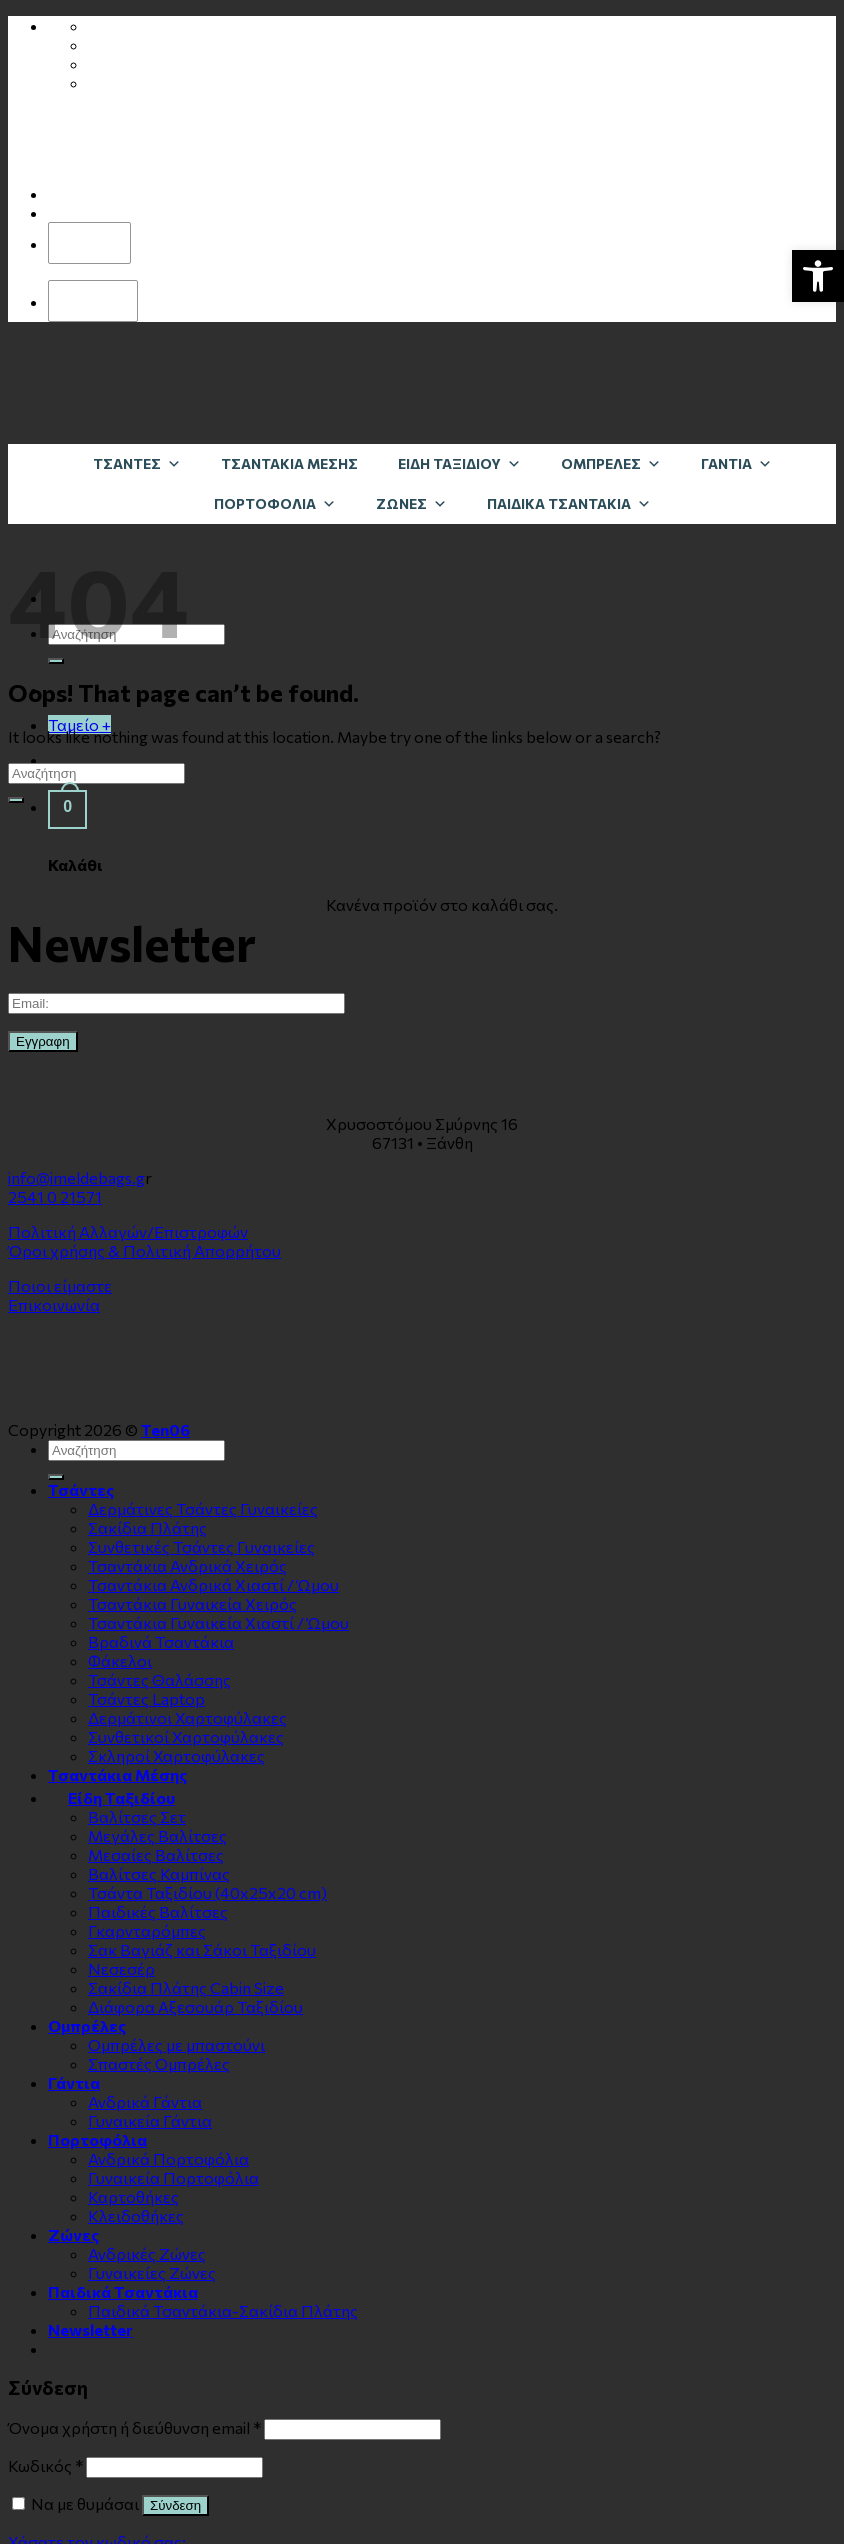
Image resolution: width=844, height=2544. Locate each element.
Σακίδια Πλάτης (147, 1527)
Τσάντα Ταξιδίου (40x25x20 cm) (207, 1892)
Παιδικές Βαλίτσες (158, 1911)
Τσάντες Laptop (146, 1698)
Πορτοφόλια (275, 503)
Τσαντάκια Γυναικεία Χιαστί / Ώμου (218, 1622)
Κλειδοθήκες (136, 2215)
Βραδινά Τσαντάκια (161, 1641)
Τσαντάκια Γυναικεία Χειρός (192, 1603)
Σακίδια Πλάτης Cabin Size (186, 1987)
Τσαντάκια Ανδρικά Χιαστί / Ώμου (213, 1584)
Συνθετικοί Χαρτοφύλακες (186, 1736)
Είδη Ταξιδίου (459, 463)
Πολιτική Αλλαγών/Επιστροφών (128, 1231)
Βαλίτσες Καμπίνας (159, 1873)
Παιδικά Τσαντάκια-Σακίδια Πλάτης (223, 2310)
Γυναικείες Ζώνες (152, 2272)
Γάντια (736, 463)
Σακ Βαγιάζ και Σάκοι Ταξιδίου (202, 1949)
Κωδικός (45, 2465)
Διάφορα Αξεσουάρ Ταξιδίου (195, 2006)
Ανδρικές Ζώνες (147, 2253)
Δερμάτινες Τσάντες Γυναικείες (203, 1508)
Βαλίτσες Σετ (137, 1816)
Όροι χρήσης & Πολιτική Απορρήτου (144, 1250)
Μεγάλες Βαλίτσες (157, 1835)
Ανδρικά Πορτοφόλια (168, 2158)
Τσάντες (137, 463)
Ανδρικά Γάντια (145, 2101)
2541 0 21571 (55, 1196)
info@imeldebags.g (76, 1177)
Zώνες (411, 503)
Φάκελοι (120, 1660)
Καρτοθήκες (133, 2196)
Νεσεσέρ (121, 1968)
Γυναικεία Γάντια (150, 2120)
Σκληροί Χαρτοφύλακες (176, 1755)
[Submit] (56, 661)
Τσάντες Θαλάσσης (159, 1679)
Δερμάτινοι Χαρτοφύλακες (187, 1717)
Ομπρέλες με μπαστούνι (176, 2044)
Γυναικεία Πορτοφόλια (173, 2177)
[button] (818, 276)
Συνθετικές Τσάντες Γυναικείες (201, 1546)
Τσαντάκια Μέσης (289, 463)
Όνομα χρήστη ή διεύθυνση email (134, 2427)
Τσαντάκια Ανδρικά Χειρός (187, 1565)
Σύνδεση (175, 2505)
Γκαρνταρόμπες (147, 1930)
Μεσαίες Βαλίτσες (156, 1854)
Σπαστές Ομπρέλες (159, 2063)
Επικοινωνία (54, 1304)
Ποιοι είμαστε (60, 1285)
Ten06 (165, 1429)
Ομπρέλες (611, 463)
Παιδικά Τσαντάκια (569, 503)
